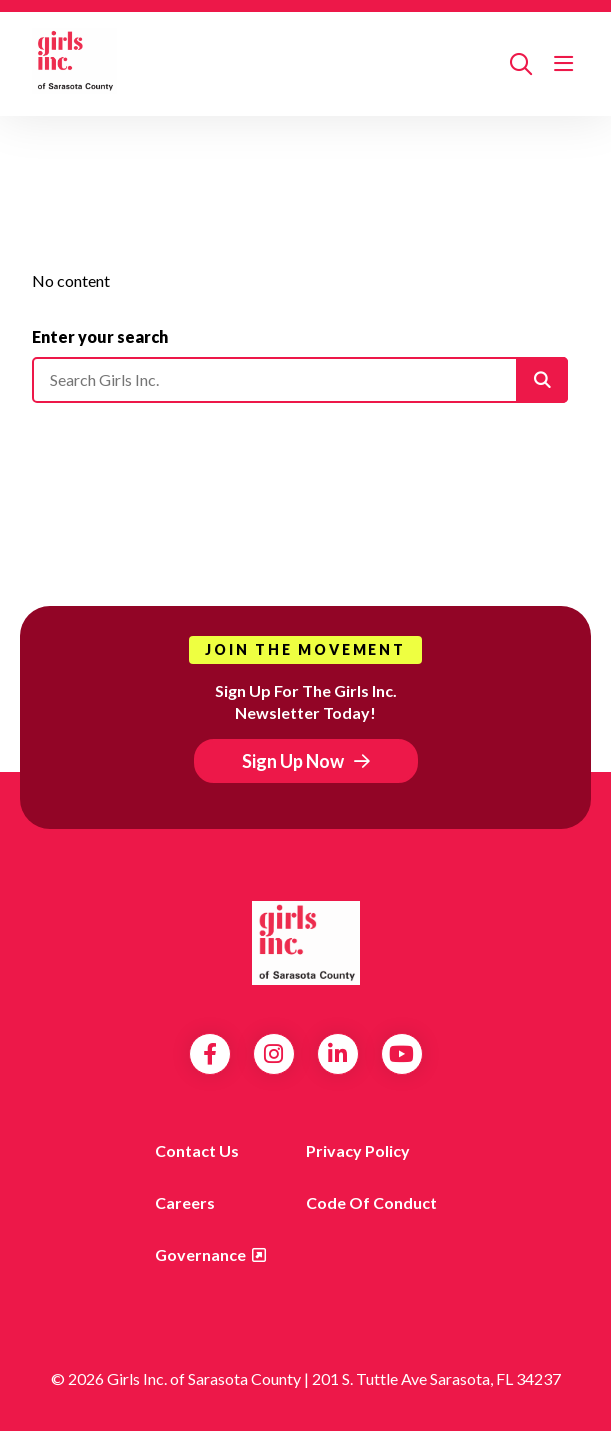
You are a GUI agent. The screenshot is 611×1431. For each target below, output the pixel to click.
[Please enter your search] (300, 380)
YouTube (401, 1054)
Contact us (197, 1150)
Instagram (273, 1054)
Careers (185, 1202)
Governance (200, 1254)
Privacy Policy (358, 1150)
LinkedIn (337, 1054)
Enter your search (100, 336)
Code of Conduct (371, 1202)
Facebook (210, 1054)
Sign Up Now (293, 761)
